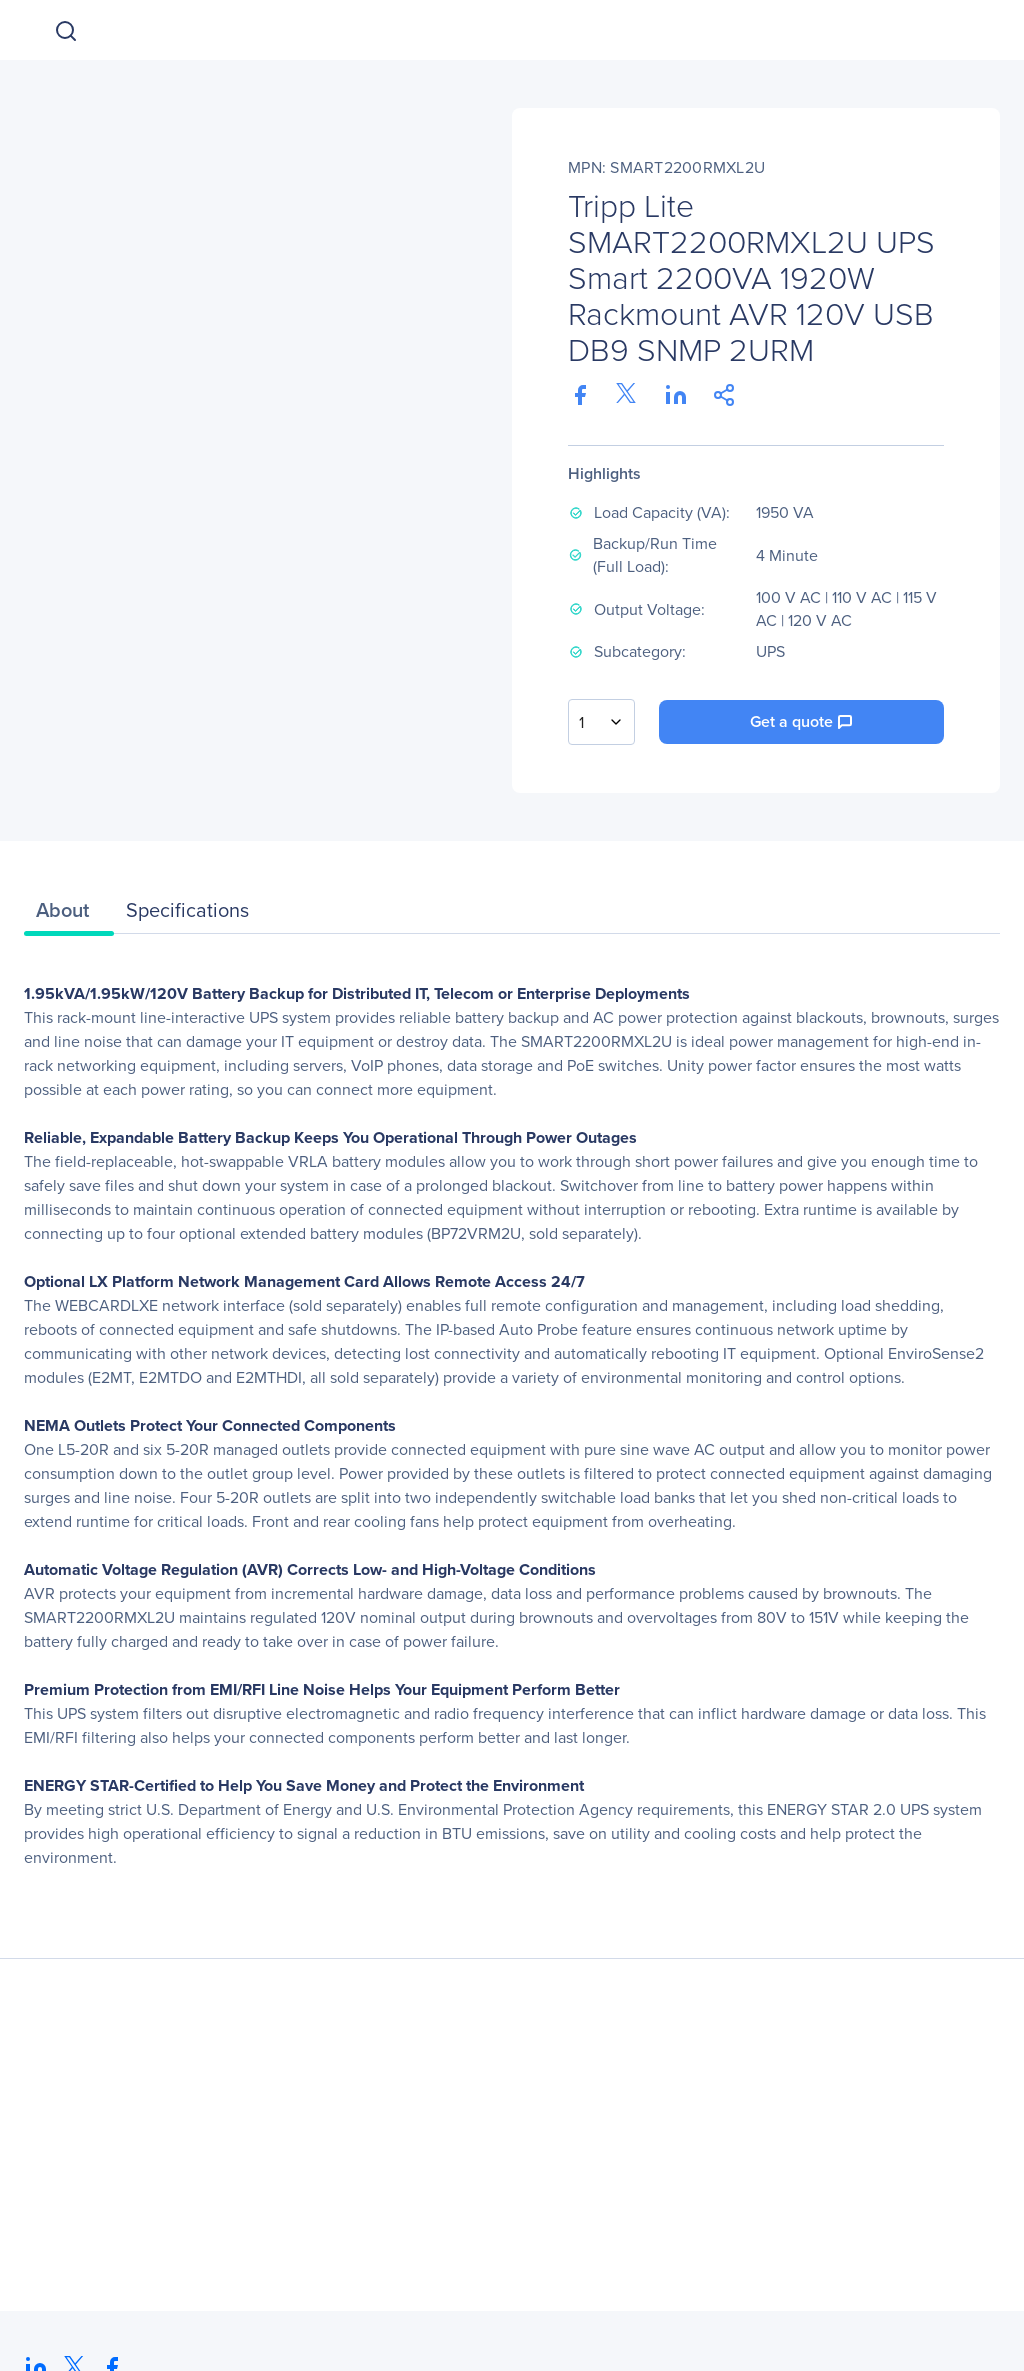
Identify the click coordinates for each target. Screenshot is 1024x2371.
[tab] (69, 915)
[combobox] (601, 722)
